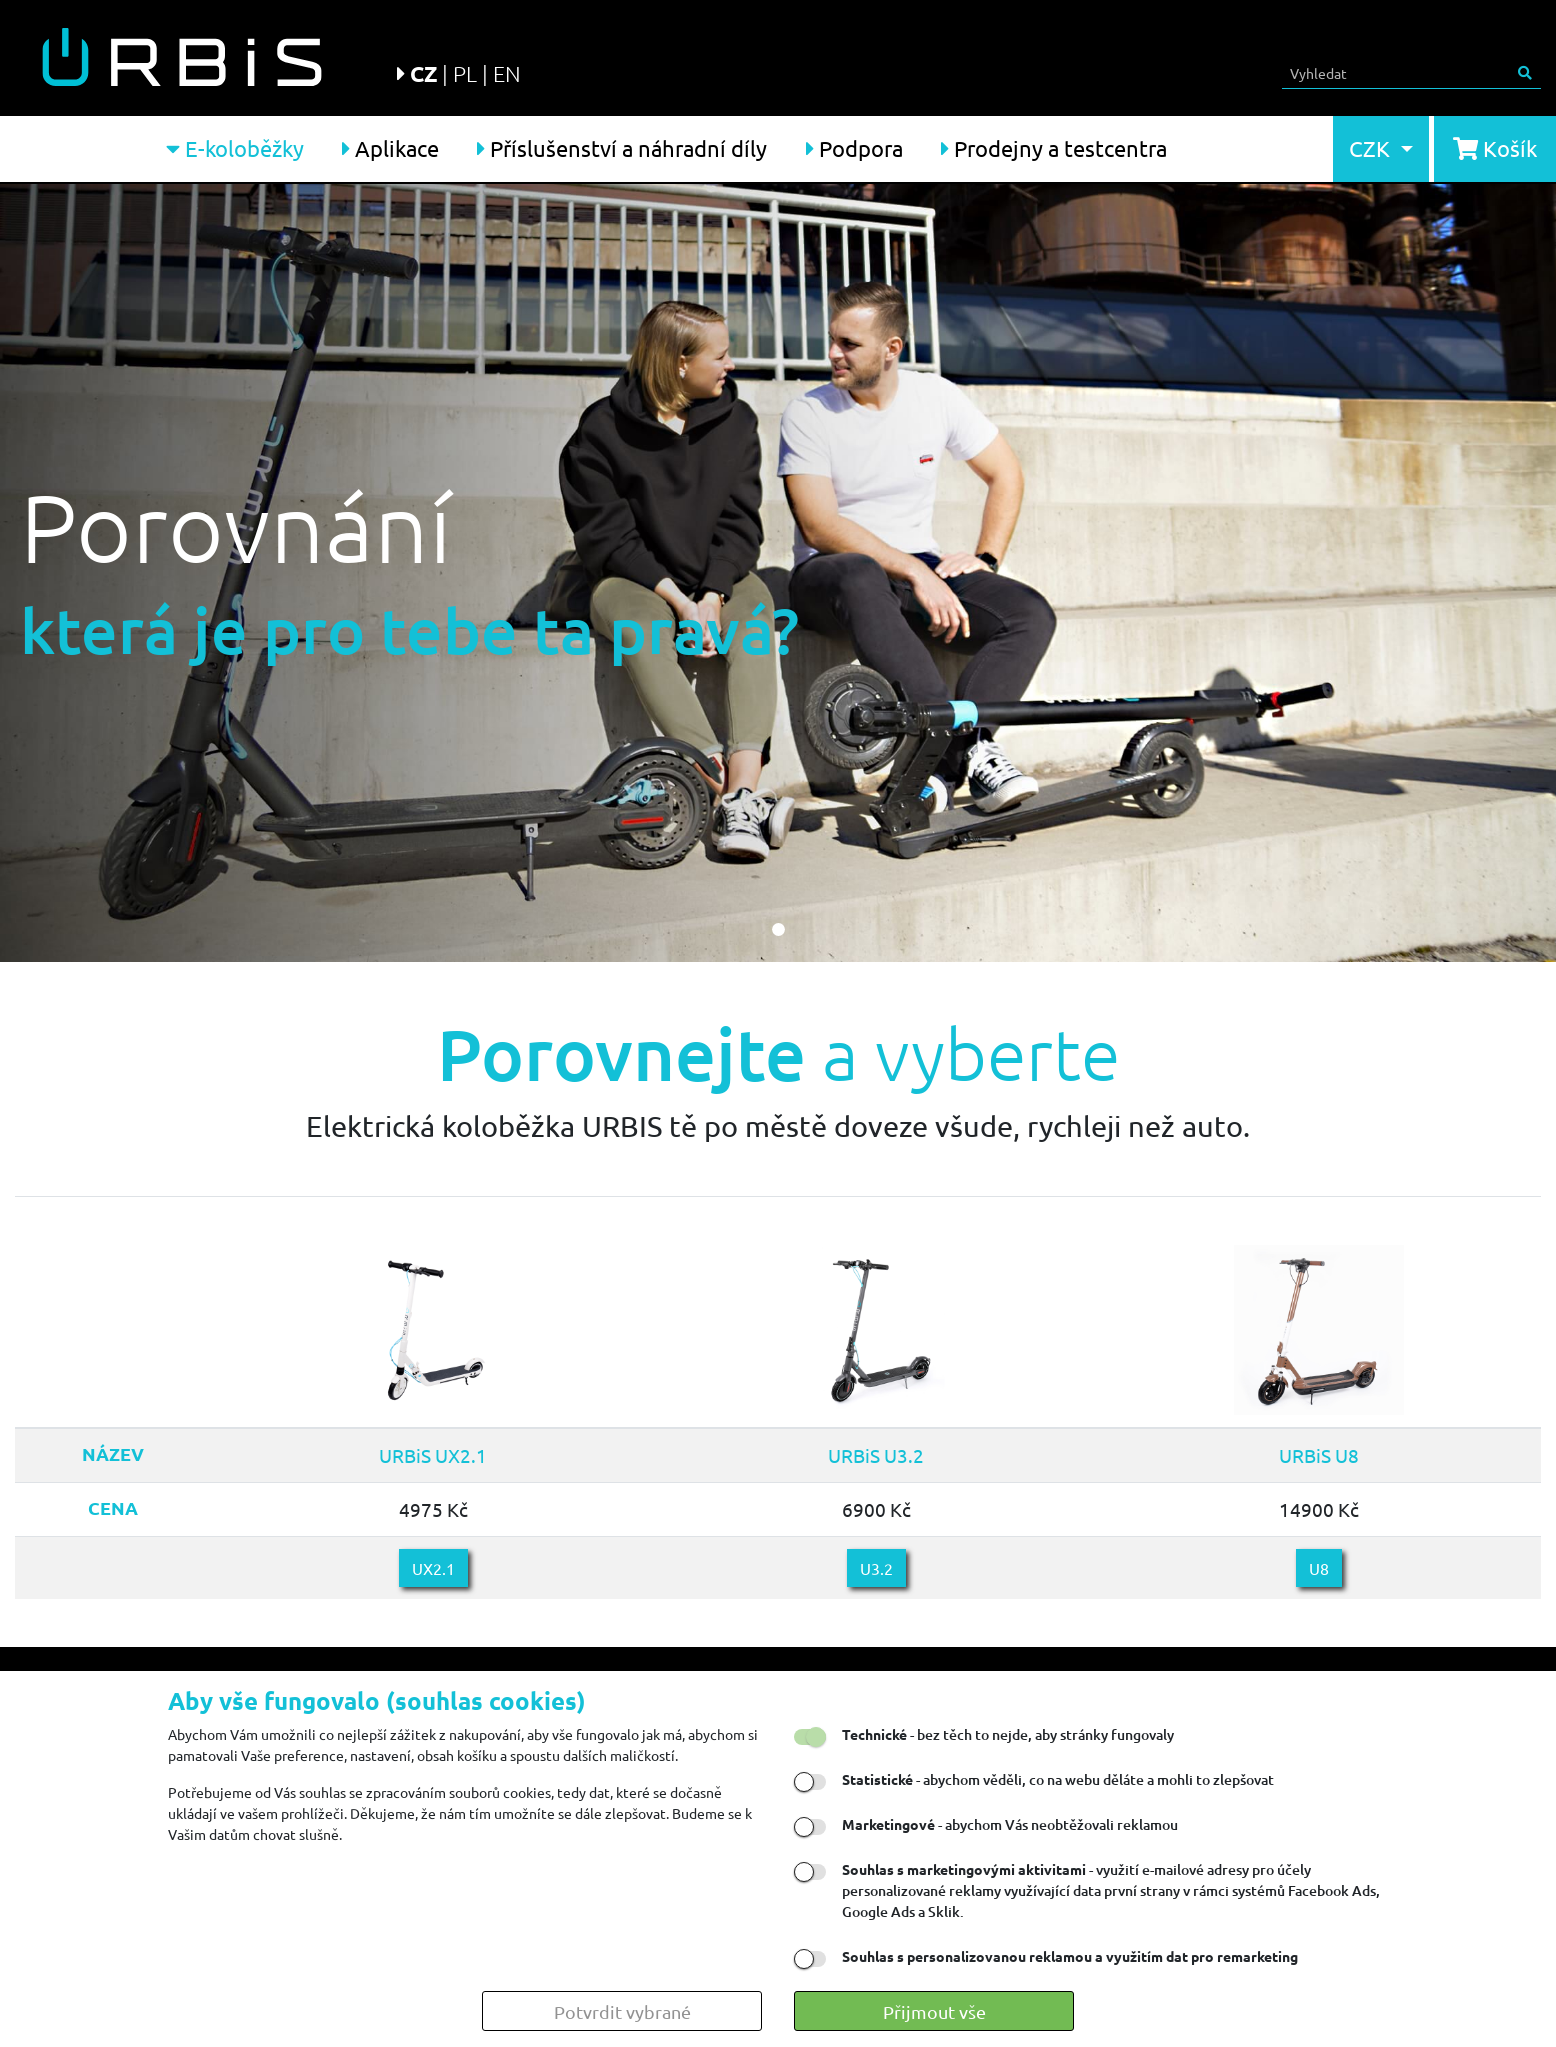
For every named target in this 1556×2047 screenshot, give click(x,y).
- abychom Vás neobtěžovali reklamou (1010, 1824)
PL (465, 73)
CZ (423, 73)
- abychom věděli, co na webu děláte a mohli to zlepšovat (1058, 1779)
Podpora (854, 148)
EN (507, 73)
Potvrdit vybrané (622, 2011)
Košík (1495, 148)
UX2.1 (433, 1568)
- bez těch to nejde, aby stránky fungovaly (1008, 1734)
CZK (1372, 148)
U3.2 (876, 1568)
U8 (1319, 1568)
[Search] (1396, 72)
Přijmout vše (934, 2011)
